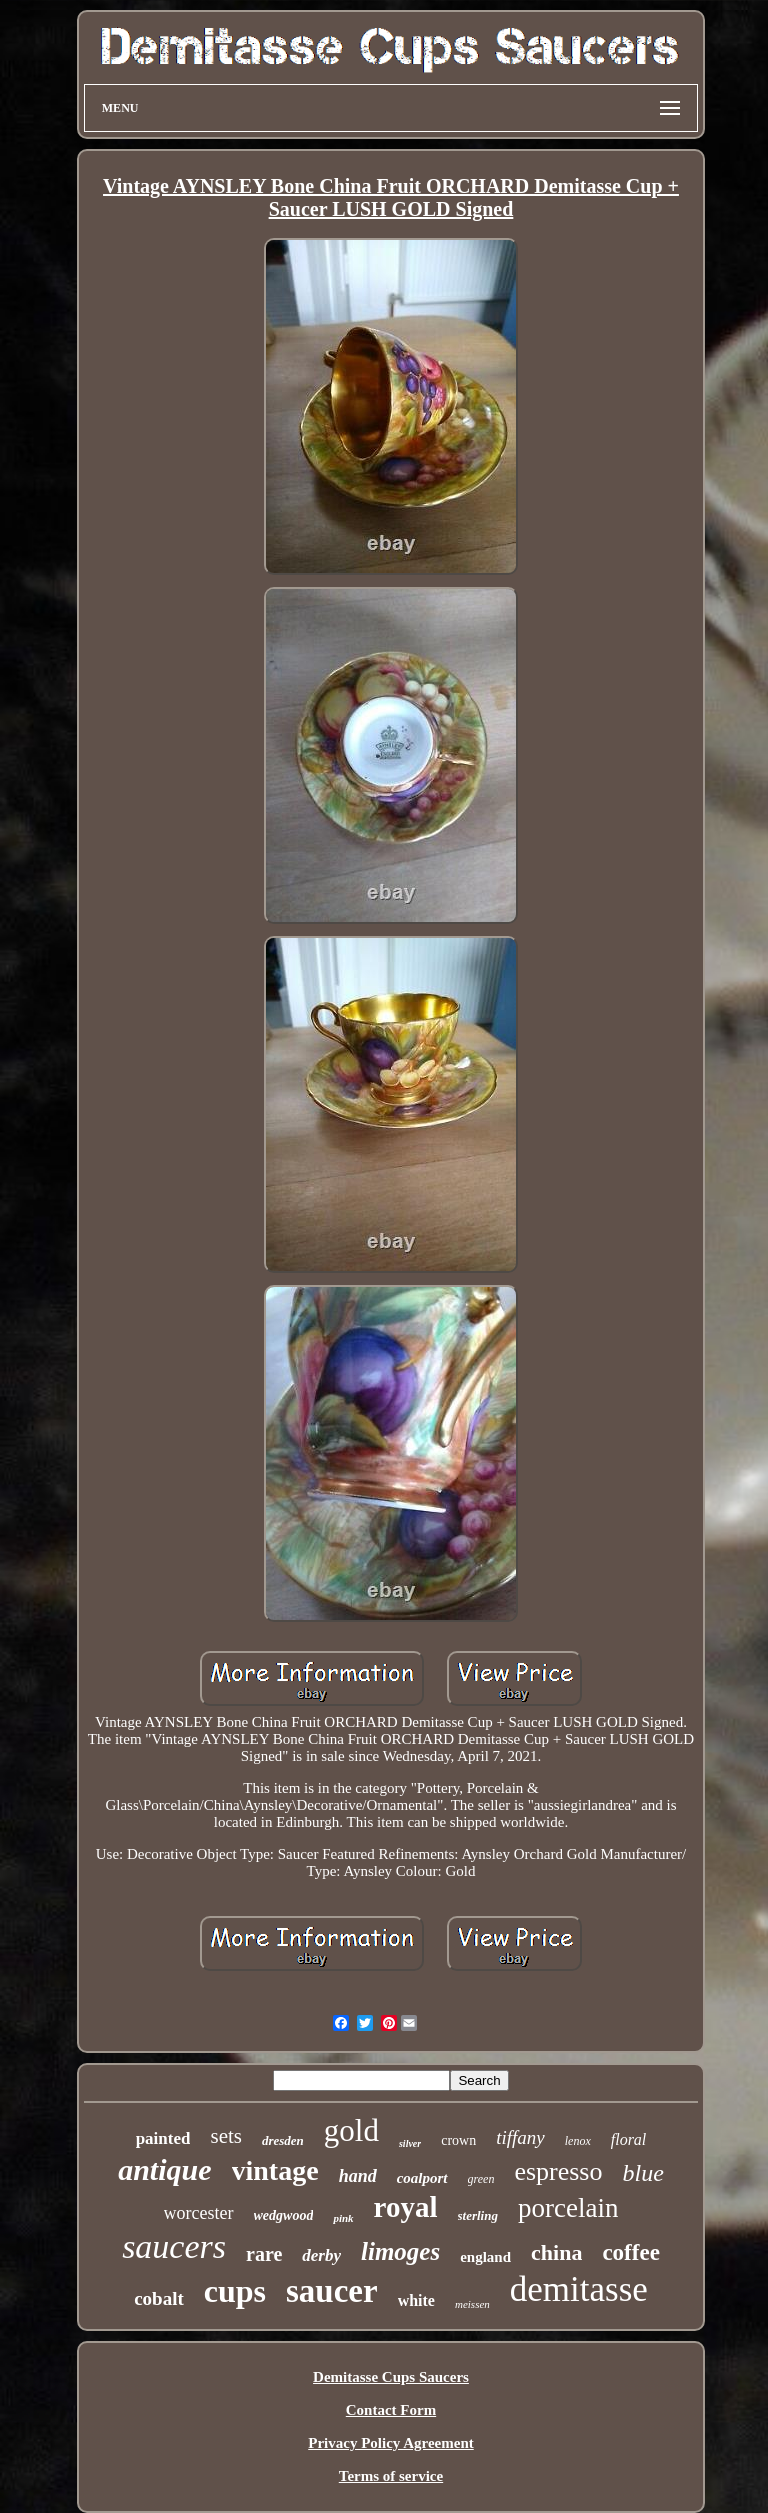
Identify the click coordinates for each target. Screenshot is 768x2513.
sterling (478, 2215)
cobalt (159, 2298)
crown (458, 2140)
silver (410, 2143)
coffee (630, 2252)
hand (358, 2176)
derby (321, 2255)
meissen (472, 2304)
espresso (558, 2171)
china (556, 2252)
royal (406, 2207)
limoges (400, 2251)
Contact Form (391, 2410)
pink (343, 2218)
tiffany (520, 2137)
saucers (174, 2246)
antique (164, 2169)
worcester (199, 2213)
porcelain (568, 2208)
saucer (332, 2291)
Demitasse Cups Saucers (391, 2377)
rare (264, 2254)
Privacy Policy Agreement (391, 2443)
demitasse (579, 2289)
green (481, 2179)
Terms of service (391, 2476)
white (416, 2300)
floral (629, 2139)
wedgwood (284, 2215)
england (485, 2257)
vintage (275, 2170)
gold (351, 2130)
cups (235, 2291)
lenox (578, 2141)
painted (163, 2138)
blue (642, 2173)
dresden (283, 2140)
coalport (422, 2178)
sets (226, 2136)
